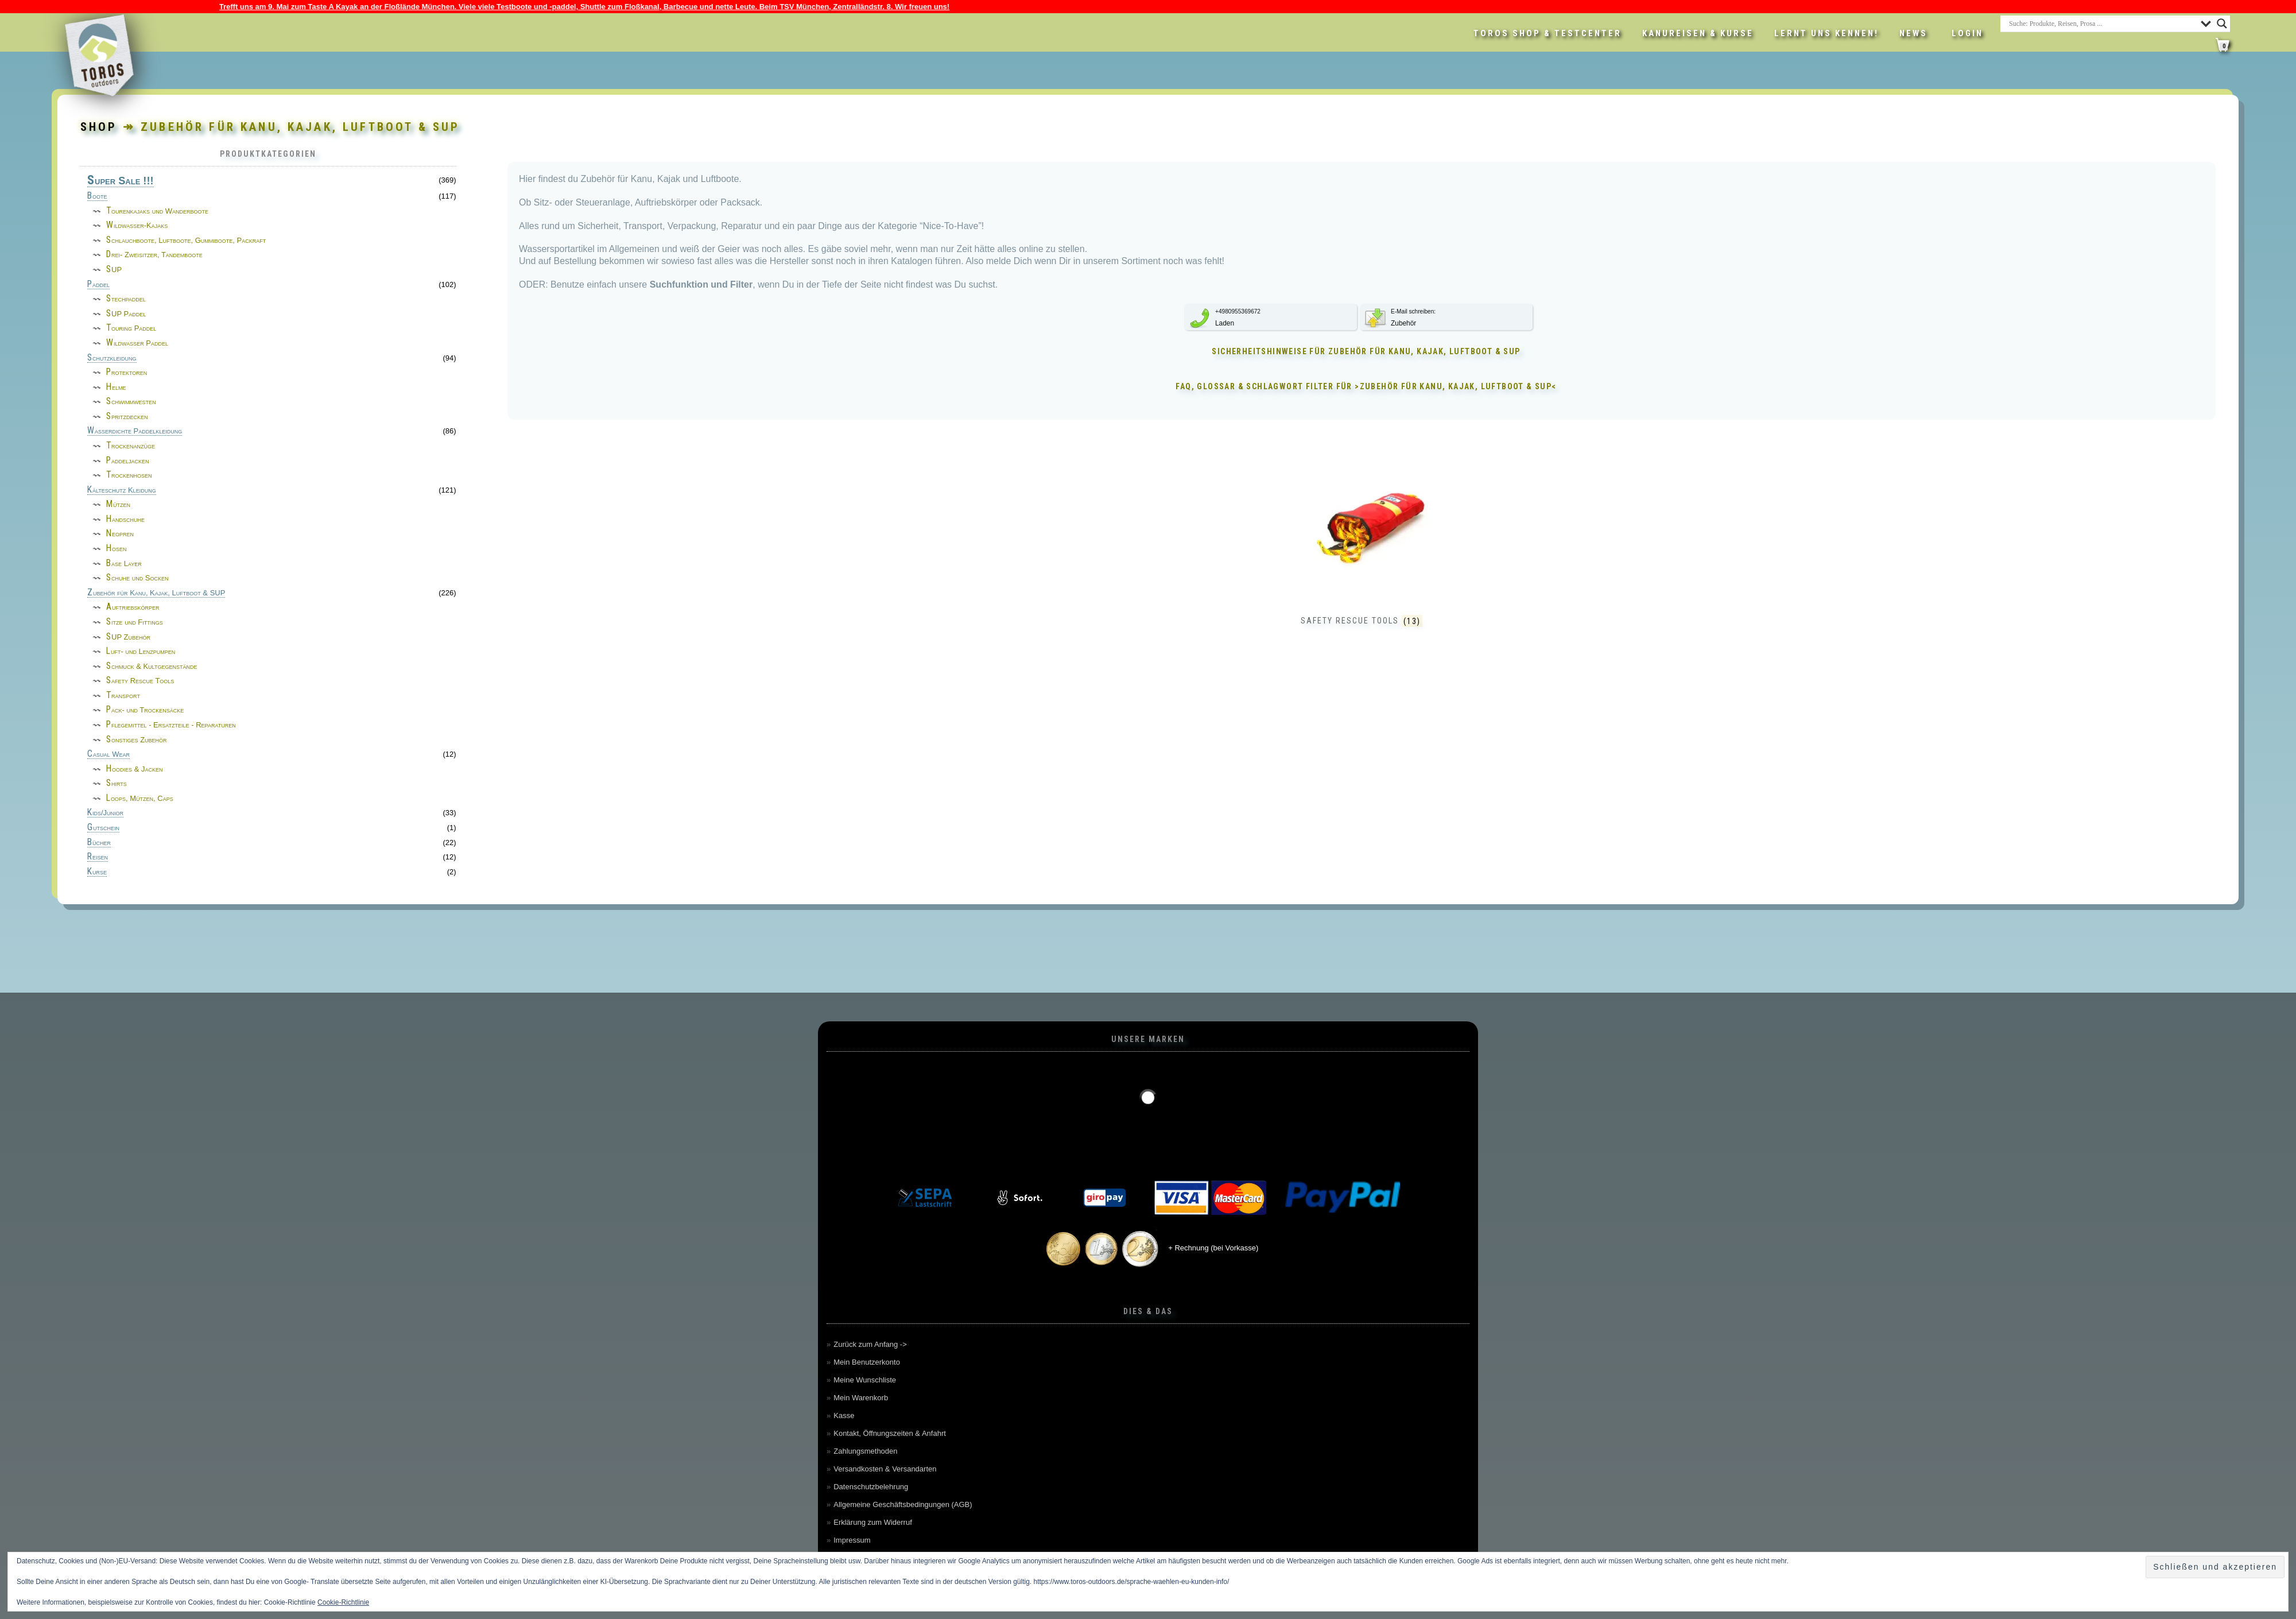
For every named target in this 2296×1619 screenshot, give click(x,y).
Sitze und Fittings (134, 622)
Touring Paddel (131, 328)
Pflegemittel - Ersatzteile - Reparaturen (171, 725)
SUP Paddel (126, 313)
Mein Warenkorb (860, 1397)
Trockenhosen (129, 475)
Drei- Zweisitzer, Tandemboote (154, 254)
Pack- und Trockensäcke (145, 710)
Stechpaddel (126, 299)
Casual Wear (108, 754)
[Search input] (2102, 24)
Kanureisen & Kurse (1698, 33)
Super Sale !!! (120, 181)
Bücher (99, 842)
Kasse (843, 1415)
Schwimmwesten (131, 401)
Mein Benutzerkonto (866, 1362)
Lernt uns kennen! (1826, 33)
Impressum (851, 1540)
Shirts (116, 783)
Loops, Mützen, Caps (139, 798)
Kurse (97, 872)
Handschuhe (125, 519)
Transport (123, 695)
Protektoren (126, 372)
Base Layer (124, 563)
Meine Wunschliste (864, 1380)
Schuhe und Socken (137, 578)
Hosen (116, 548)
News (1913, 33)
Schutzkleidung (112, 358)
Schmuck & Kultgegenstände (151, 666)
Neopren (120, 533)
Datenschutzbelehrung (870, 1486)
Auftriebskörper (133, 607)
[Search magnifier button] (2222, 24)
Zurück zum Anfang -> (870, 1344)
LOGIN (1967, 33)
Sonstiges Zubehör (136, 739)
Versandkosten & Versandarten (884, 1469)
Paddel (98, 284)
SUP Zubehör (128, 637)
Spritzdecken (127, 416)
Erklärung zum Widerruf (872, 1522)
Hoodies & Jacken (134, 769)
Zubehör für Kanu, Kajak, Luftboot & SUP (156, 593)
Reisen (97, 857)
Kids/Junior (105, 813)
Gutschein (103, 827)
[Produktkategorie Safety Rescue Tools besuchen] (1361, 556)
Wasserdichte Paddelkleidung (134, 431)
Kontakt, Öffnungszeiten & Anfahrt (889, 1433)
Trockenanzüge (130, 445)
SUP (114, 269)
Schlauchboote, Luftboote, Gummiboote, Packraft (186, 240)
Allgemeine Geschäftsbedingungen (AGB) (902, 1504)
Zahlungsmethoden (865, 1451)
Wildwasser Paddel (137, 343)
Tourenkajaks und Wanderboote (157, 211)
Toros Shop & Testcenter (1547, 33)
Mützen (118, 504)
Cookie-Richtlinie (343, 1602)
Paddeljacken (127, 460)
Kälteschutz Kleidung (121, 490)
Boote (97, 196)
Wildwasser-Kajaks (137, 225)
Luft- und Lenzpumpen (140, 651)
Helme (116, 387)
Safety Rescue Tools (140, 680)
